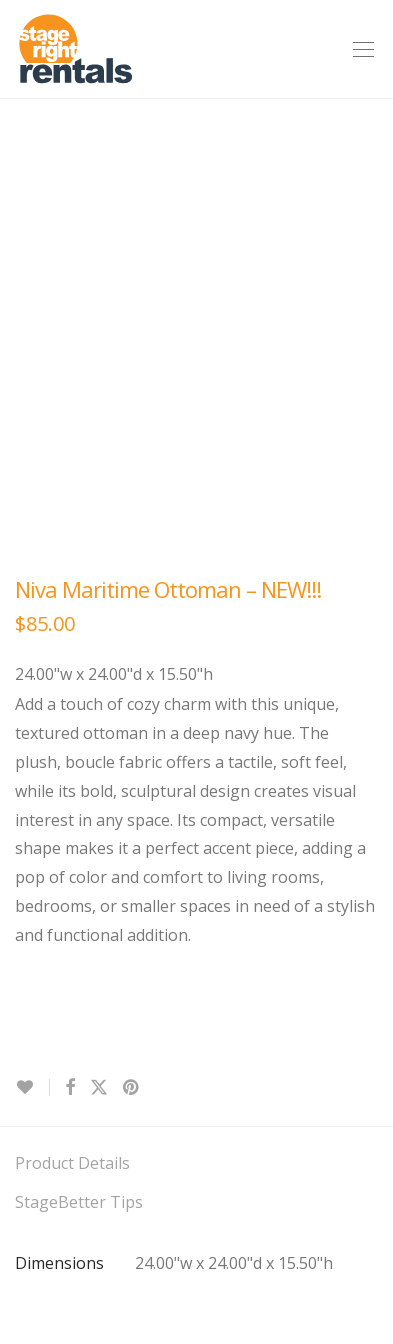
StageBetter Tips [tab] (79, 841)
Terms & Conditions (89, 1136)
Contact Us (56, 1097)
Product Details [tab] (72, 802)
